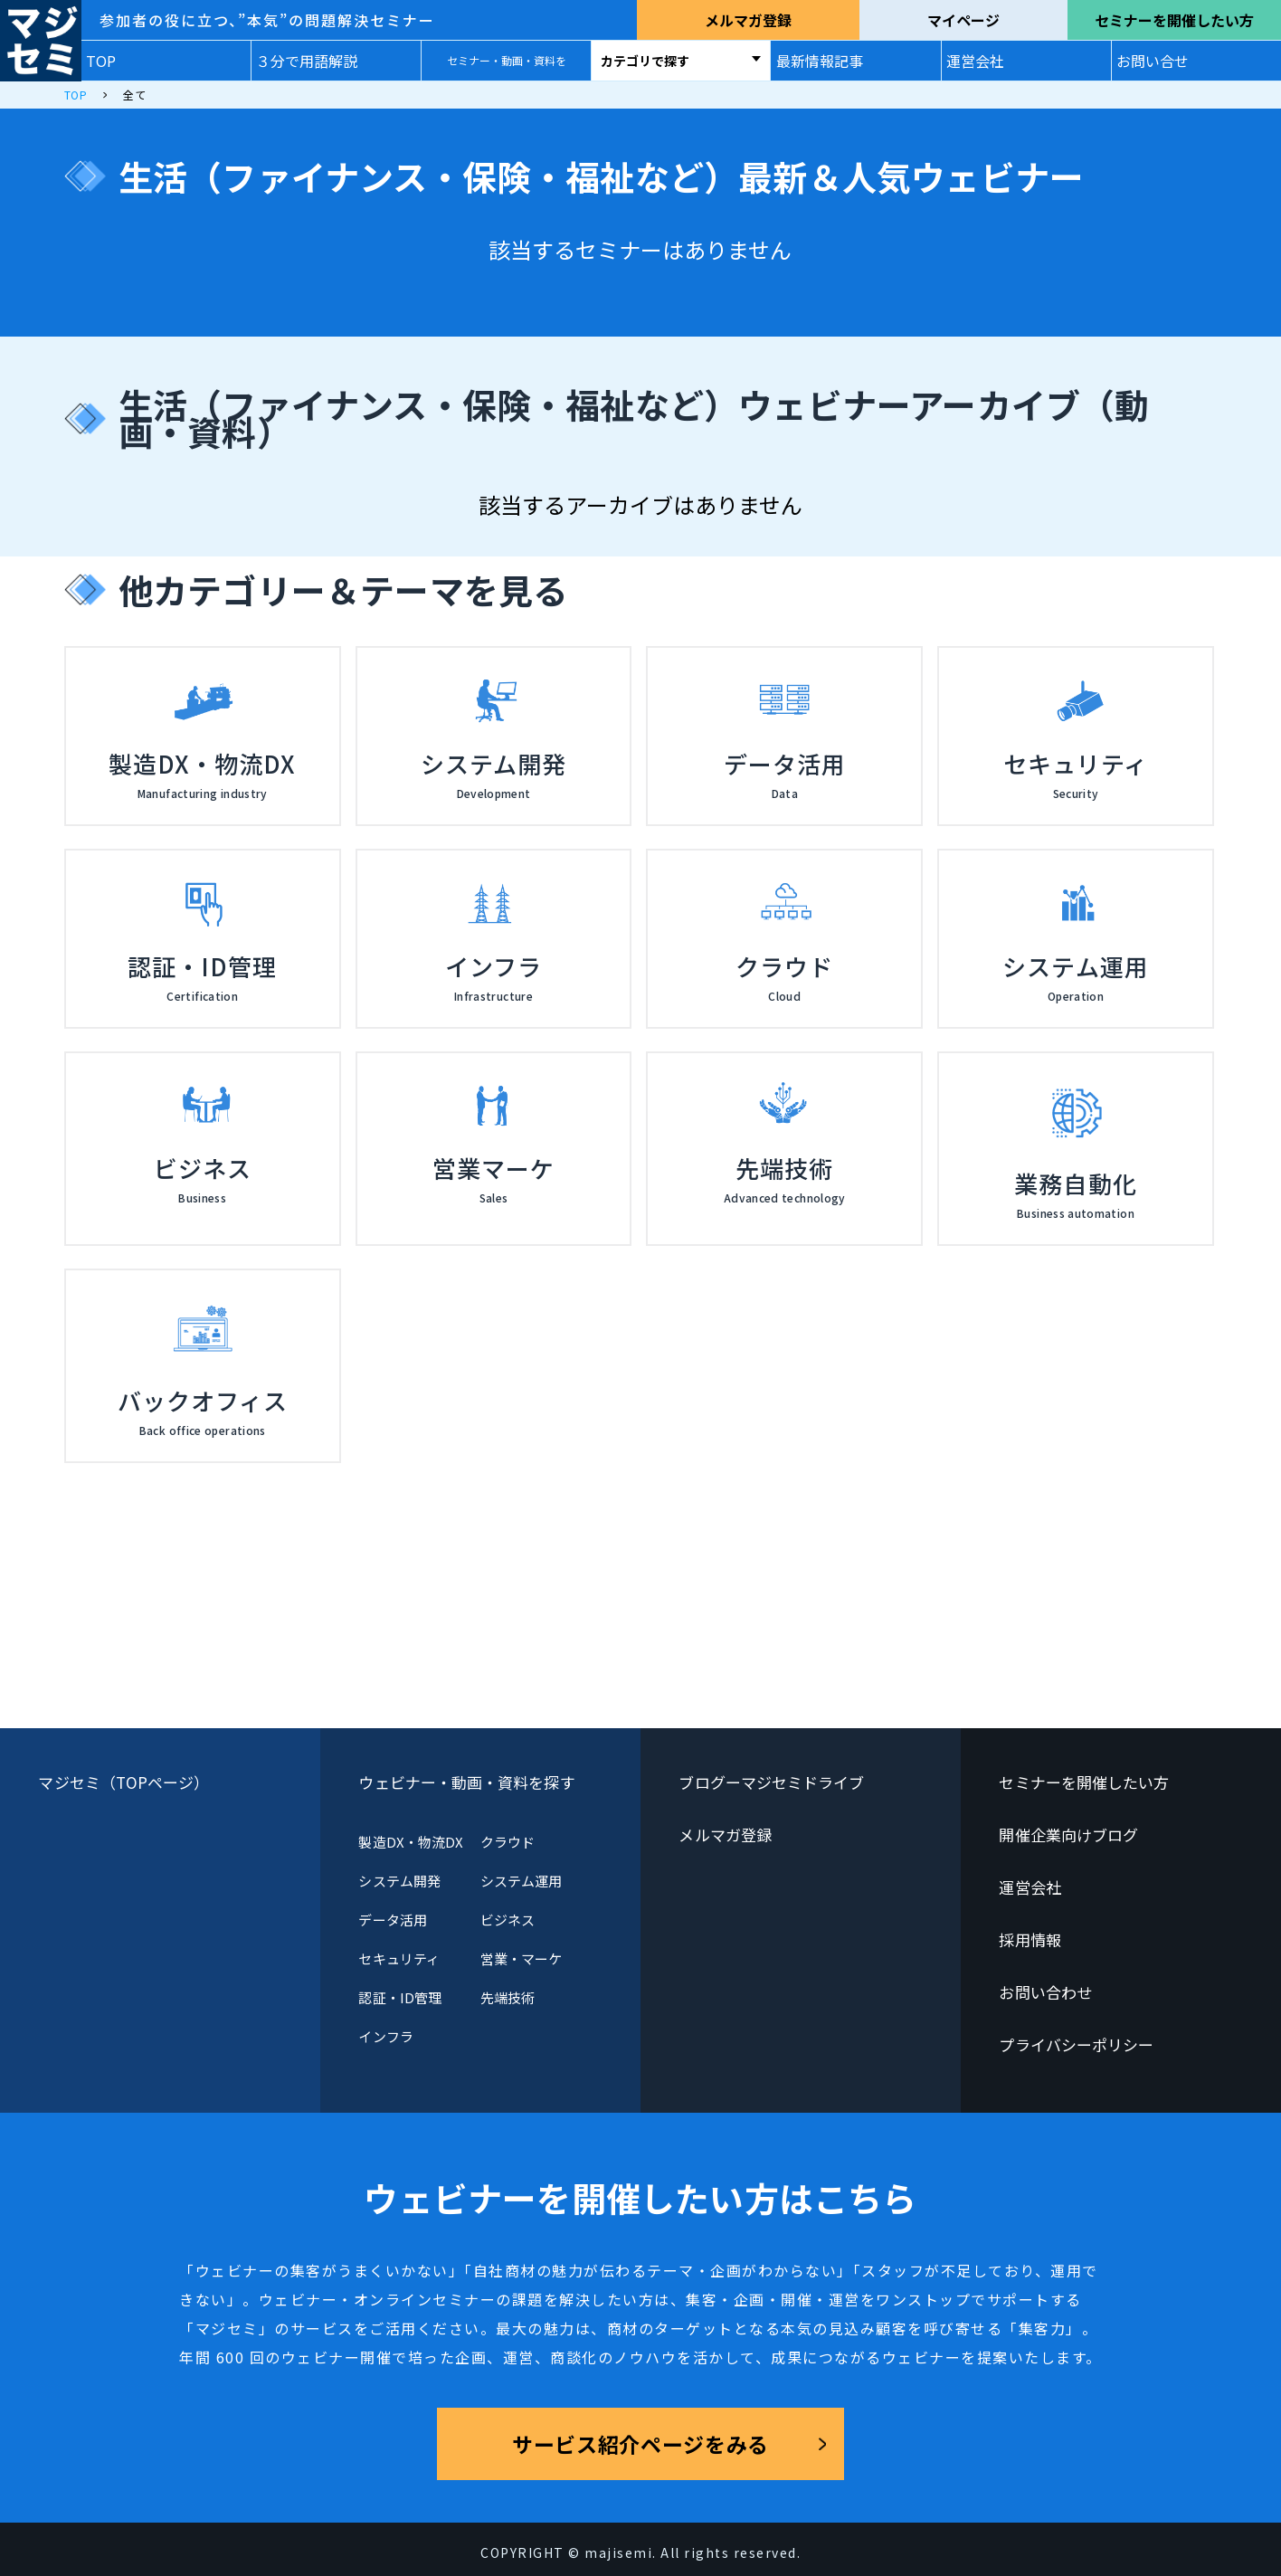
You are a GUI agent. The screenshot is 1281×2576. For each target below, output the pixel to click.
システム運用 (521, 1880)
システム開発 (399, 1880)
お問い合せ (1152, 60)
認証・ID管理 (399, 1997)
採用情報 (1029, 1939)
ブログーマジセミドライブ (771, 1782)
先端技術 (507, 1997)
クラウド (507, 1841)
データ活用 (392, 1919)
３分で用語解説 (306, 60)
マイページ (963, 20)
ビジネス (507, 1919)
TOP (101, 60)
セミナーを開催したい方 (1174, 20)
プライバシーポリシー (1076, 2044)
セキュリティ (398, 1958)
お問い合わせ (1045, 1992)
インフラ (385, 2036)
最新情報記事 (819, 60)
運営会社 (975, 60)
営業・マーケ (521, 1958)
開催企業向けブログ (1068, 1834)
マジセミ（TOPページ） (123, 1782)
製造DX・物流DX (410, 1841)
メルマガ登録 (748, 20)
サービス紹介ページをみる (640, 2444)
